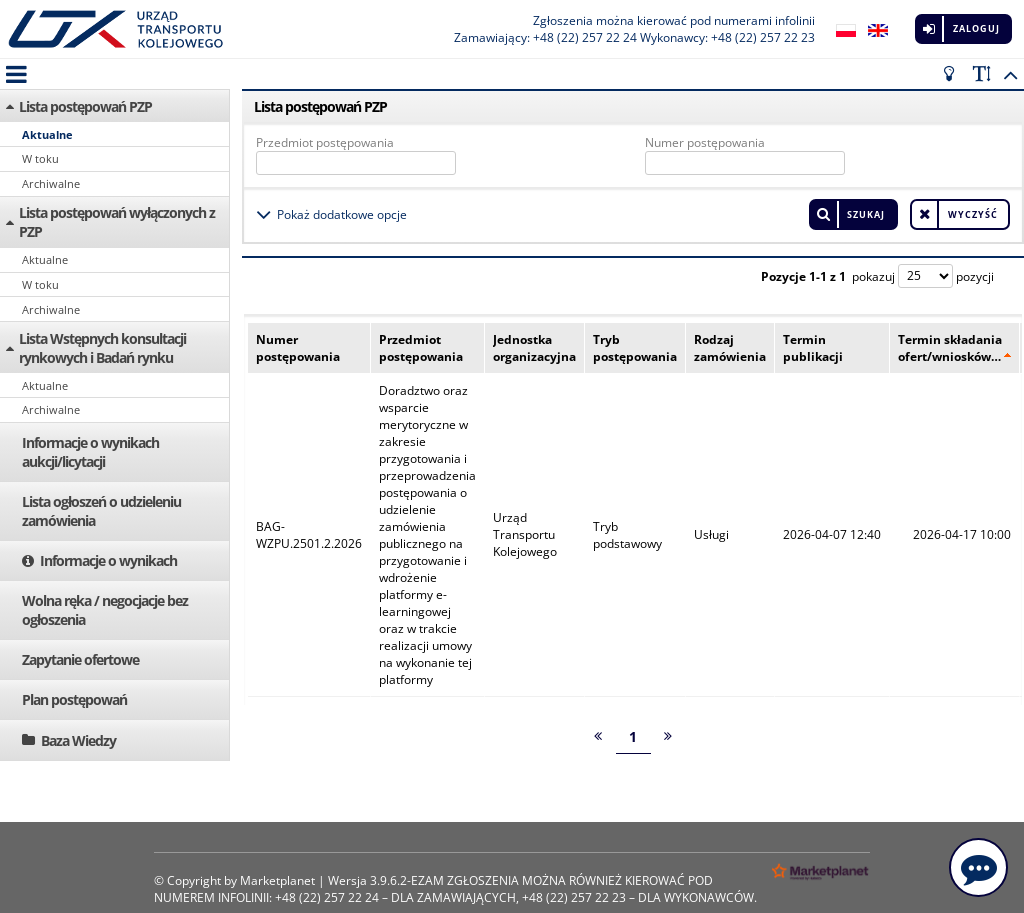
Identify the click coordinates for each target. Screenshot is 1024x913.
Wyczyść (973, 214)
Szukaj (866, 214)
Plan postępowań (74, 699)
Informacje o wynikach (108, 560)
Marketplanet (277, 880)
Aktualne (47, 134)
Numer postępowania (705, 142)
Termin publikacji (813, 348)
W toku (40, 158)
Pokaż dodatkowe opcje (342, 214)
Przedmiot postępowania (325, 142)
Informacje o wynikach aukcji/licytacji (90, 452)
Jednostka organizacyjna (534, 348)
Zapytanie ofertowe (80, 659)
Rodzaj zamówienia (730, 348)
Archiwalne (51, 183)
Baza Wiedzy (78, 740)
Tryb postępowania (635, 348)
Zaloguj (976, 28)
